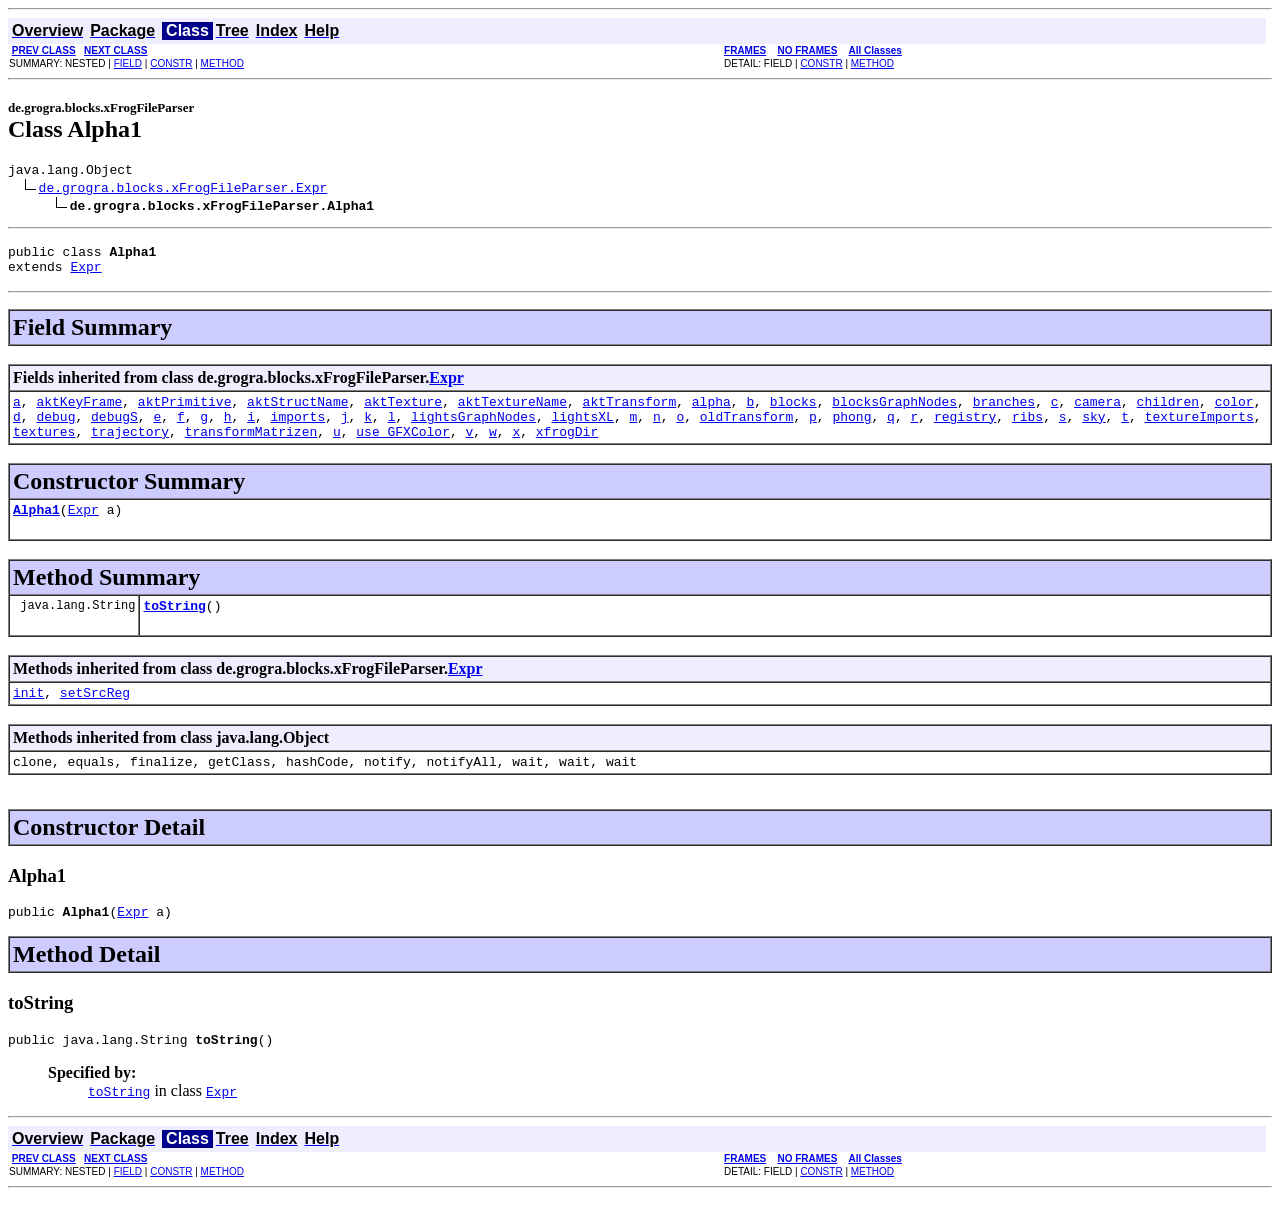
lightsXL (582, 431)
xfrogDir (567, 449)
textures (44, 449)
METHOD (222, 63)
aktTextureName (512, 413)
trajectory (130, 449)
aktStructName (297, 413)
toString (174, 629)
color (1234, 413)
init (28, 719)
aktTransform (630, 413)
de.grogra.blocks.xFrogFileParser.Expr (183, 190)
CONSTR (171, 63)
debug (55, 431)
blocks (793, 413)
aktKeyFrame (79, 413)
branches (1004, 413)
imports (298, 431)
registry (965, 431)
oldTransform (747, 431)
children (1167, 413)
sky (1093, 431)
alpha (711, 413)
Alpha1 (36, 530)
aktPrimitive (185, 413)
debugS (114, 431)
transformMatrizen (251, 449)
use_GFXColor (403, 449)
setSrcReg (95, 719)
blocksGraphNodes (894, 413)
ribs (1027, 431)
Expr (85, 275)
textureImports (1199, 431)
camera (1097, 413)
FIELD (128, 63)
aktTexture (403, 413)
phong (851, 431)
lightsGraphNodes (473, 431)
